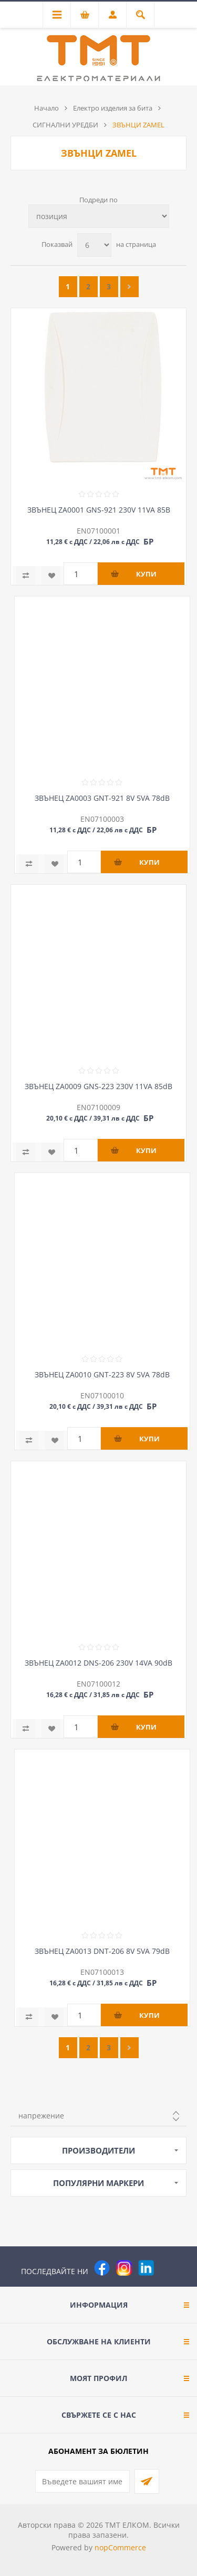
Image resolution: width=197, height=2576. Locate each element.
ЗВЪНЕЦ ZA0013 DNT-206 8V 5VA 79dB (102, 1951)
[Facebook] (102, 2267)
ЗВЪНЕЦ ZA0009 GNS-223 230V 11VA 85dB (98, 1086)
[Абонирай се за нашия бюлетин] (82, 2481)
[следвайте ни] (146, 2267)
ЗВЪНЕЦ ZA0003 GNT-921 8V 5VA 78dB (102, 798)
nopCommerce (120, 2547)
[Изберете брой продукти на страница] (94, 245)
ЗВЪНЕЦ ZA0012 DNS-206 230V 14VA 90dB (98, 1663)
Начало (46, 108)
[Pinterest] (168, 2267)
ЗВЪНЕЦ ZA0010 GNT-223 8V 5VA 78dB (102, 1374)
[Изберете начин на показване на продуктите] (98, 216)
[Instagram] (124, 2267)
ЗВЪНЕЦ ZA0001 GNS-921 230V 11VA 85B (98, 510)
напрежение (41, 2116)
